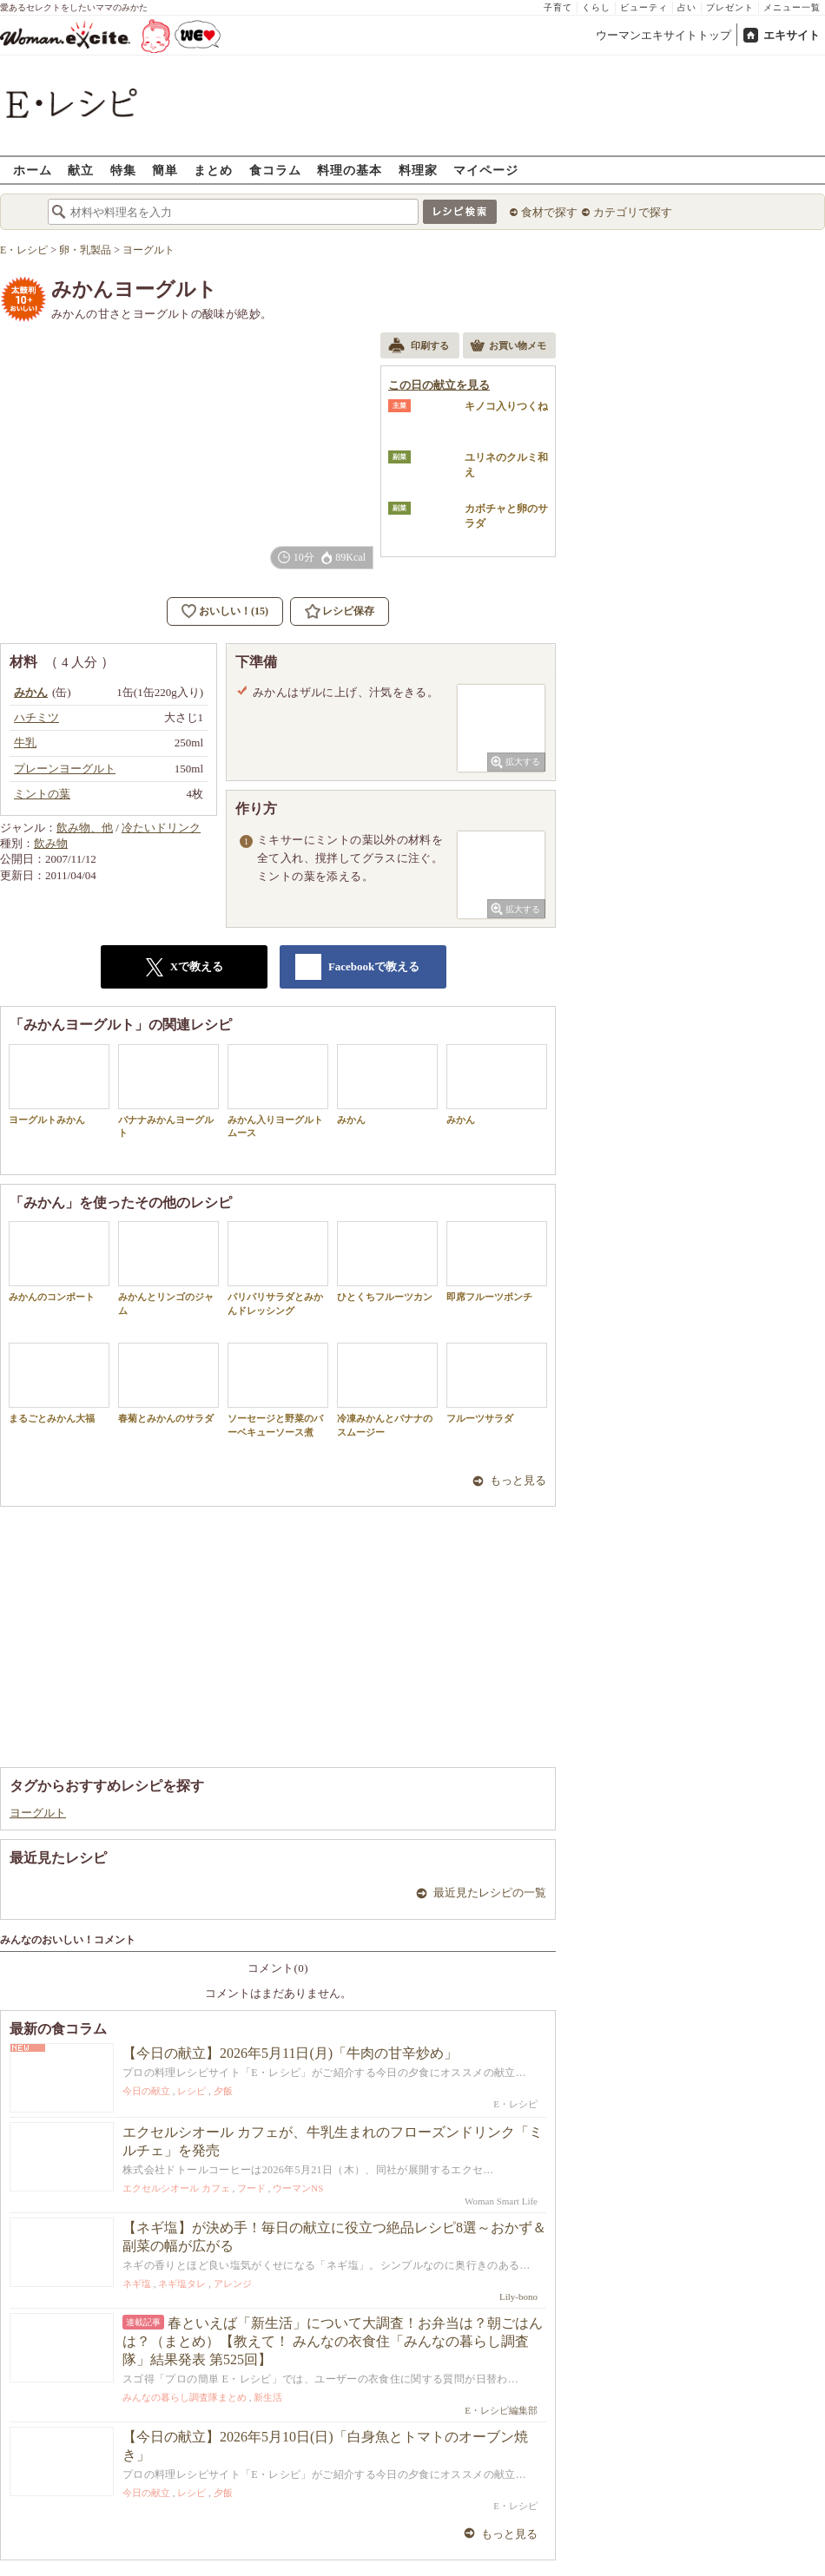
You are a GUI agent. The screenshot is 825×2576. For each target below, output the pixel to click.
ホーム (32, 169)
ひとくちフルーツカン (387, 1261)
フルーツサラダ (496, 1383)
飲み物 (51, 843)
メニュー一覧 (792, 7)
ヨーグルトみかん (59, 1084)
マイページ (485, 169)
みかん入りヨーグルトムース (278, 1091)
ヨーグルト (38, 1812)
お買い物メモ (508, 347)
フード (251, 2188)
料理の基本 (349, 169)
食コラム (275, 169)
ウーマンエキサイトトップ (663, 35)
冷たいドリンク (161, 827)
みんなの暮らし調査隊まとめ (184, 2397)
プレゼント (730, 7)
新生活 (268, 2397)
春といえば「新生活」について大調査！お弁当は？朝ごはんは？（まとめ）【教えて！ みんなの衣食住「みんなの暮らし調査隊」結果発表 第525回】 (332, 2341)
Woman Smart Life (501, 2201)
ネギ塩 (136, 2283)
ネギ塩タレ (182, 2283)
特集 (123, 169)
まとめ (213, 169)
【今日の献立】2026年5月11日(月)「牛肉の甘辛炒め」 (290, 2053)
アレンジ (233, 2283)
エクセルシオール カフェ (176, 2188)
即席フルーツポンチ (496, 1261)
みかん (387, 1084)
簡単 (165, 169)
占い (686, 7)
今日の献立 (146, 2091)
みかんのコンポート (59, 1261)
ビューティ (644, 7)
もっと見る (518, 1480)
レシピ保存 (348, 611)
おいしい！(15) (233, 611)
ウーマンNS (298, 2188)
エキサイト (791, 35)
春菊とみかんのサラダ (168, 1383)
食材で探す (549, 212)
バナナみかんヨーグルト (168, 1091)
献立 (81, 169)
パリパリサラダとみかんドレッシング (278, 1268)
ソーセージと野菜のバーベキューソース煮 (278, 1389)
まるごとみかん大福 (59, 1383)
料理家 (418, 169)
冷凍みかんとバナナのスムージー (387, 1389)
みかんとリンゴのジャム (168, 1268)
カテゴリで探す (632, 212)
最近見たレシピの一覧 (489, 1892)
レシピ (191, 2091)
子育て (558, 7)
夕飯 (223, 2091)
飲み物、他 (84, 827)
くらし (596, 7)
